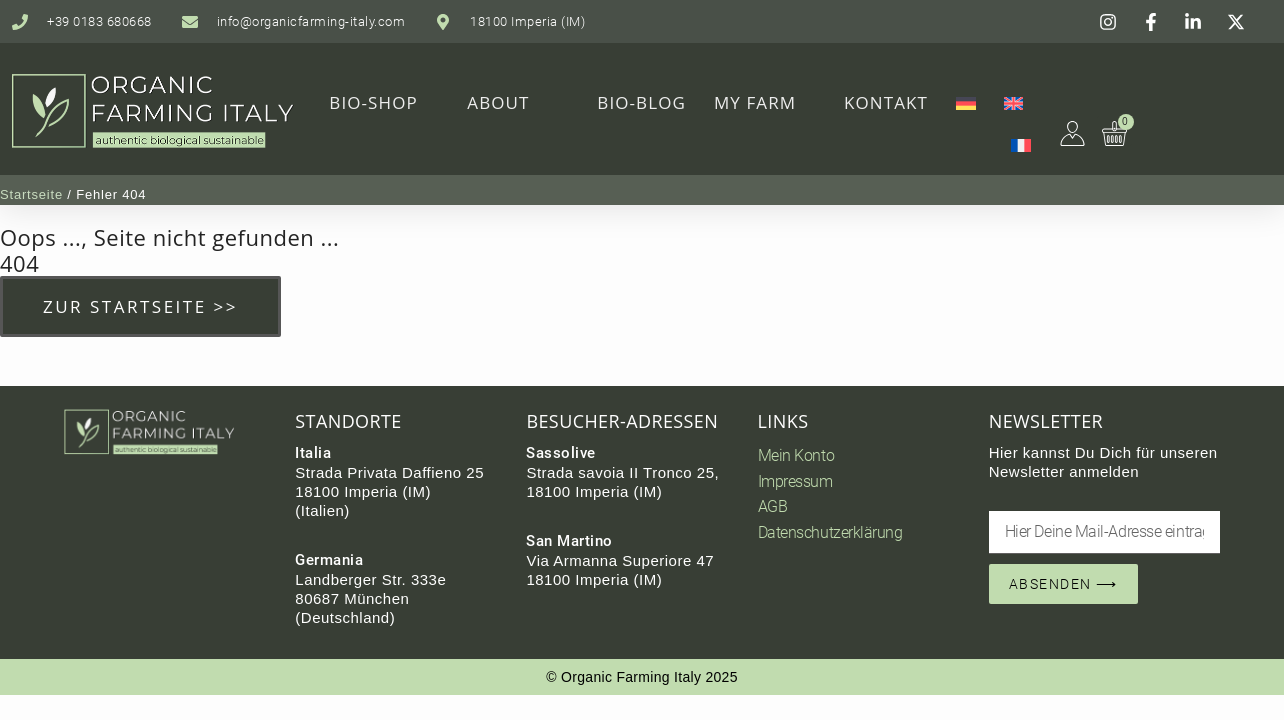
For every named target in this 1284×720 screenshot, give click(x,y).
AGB (773, 506)
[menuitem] (966, 103)
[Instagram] (1111, 22)
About (498, 102)
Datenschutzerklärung (830, 532)
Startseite (31, 194)
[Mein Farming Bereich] (1072, 132)
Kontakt (886, 102)
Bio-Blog (641, 102)
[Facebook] (1154, 22)
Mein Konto (796, 455)
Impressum (795, 481)
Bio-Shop (373, 102)
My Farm (755, 102)
